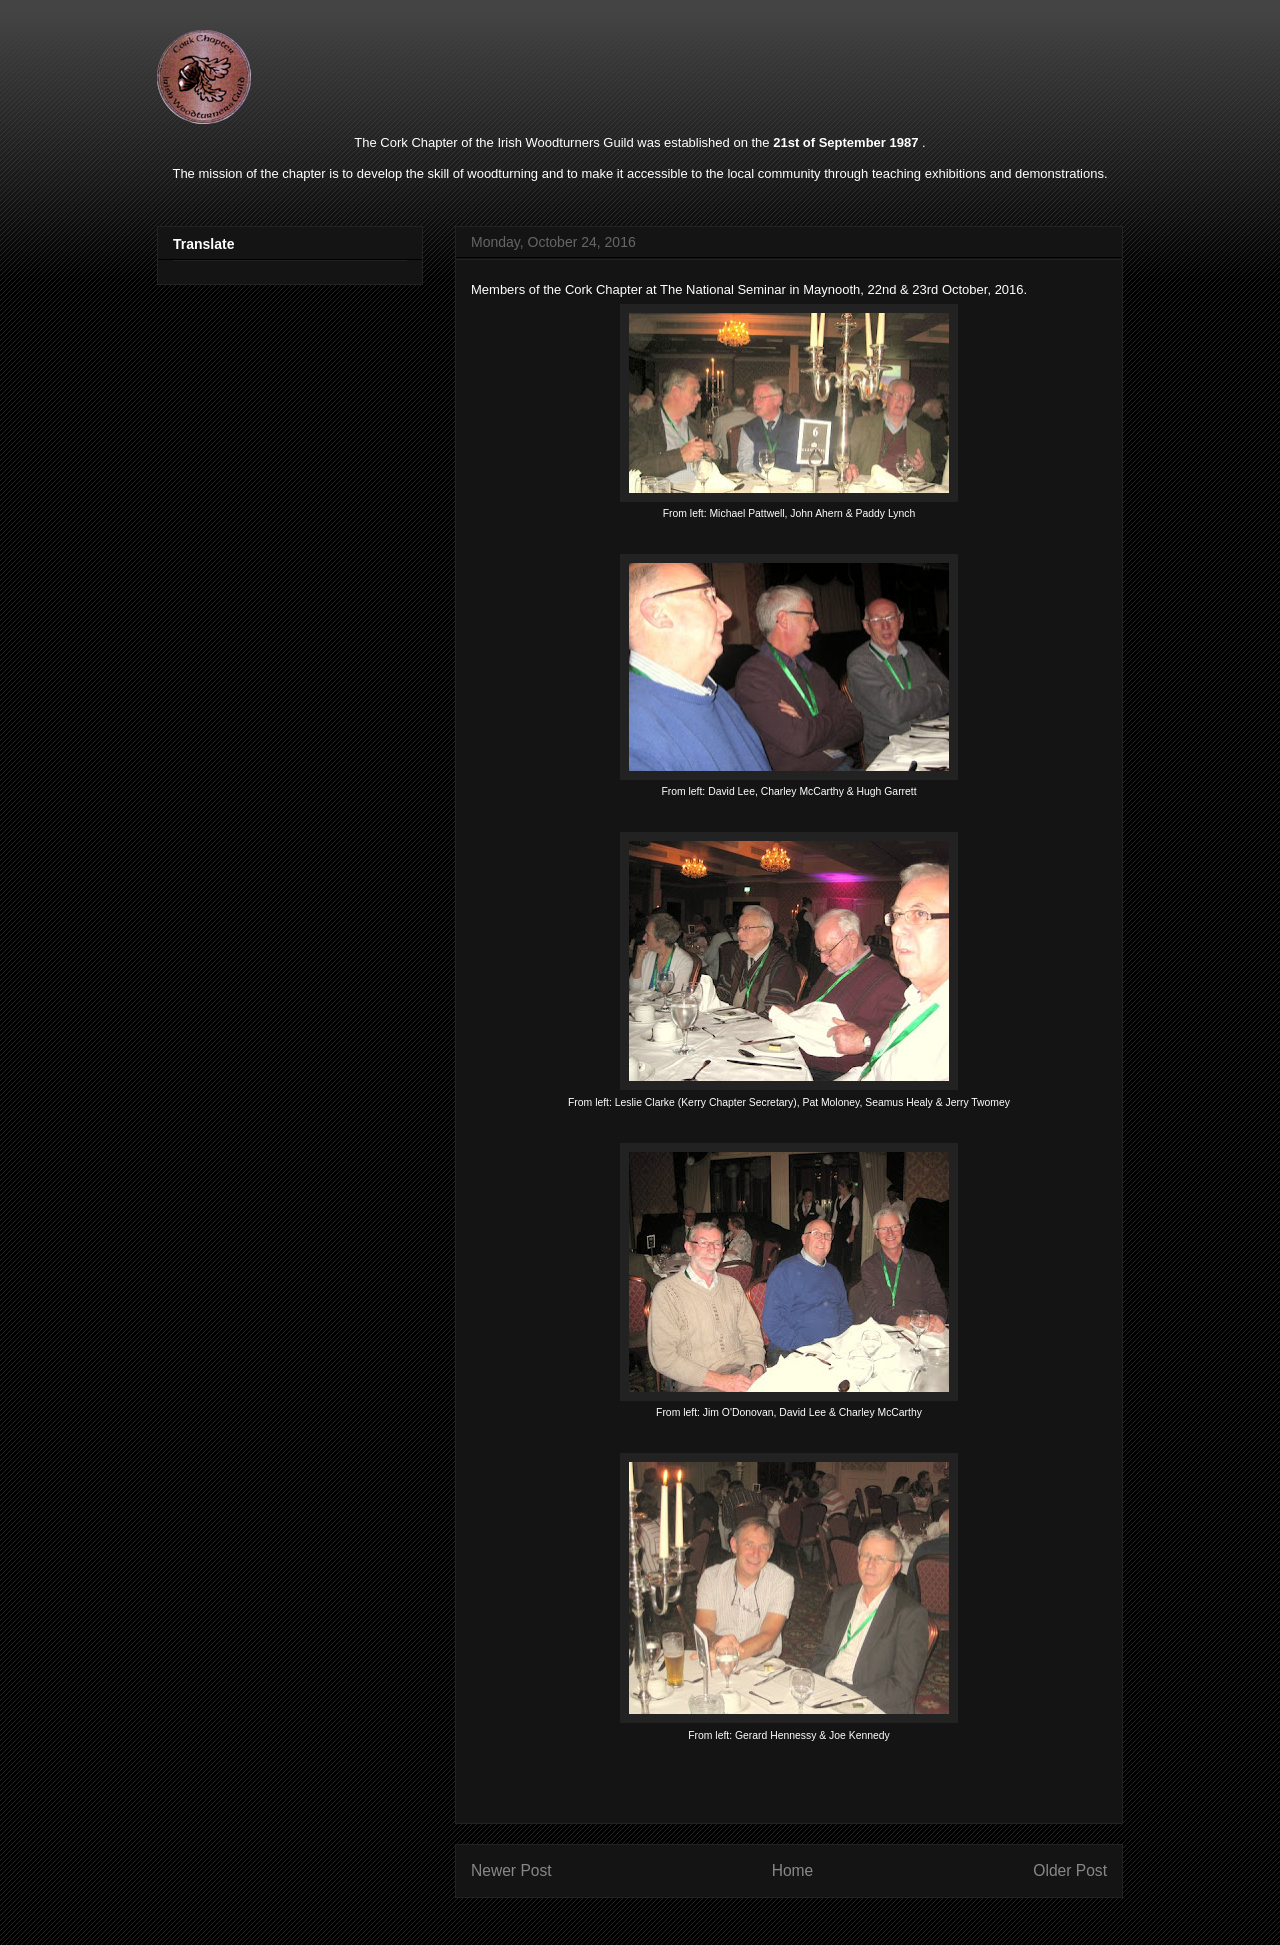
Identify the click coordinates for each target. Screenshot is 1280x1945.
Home (793, 1870)
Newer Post (511, 1870)
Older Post (1070, 1870)
